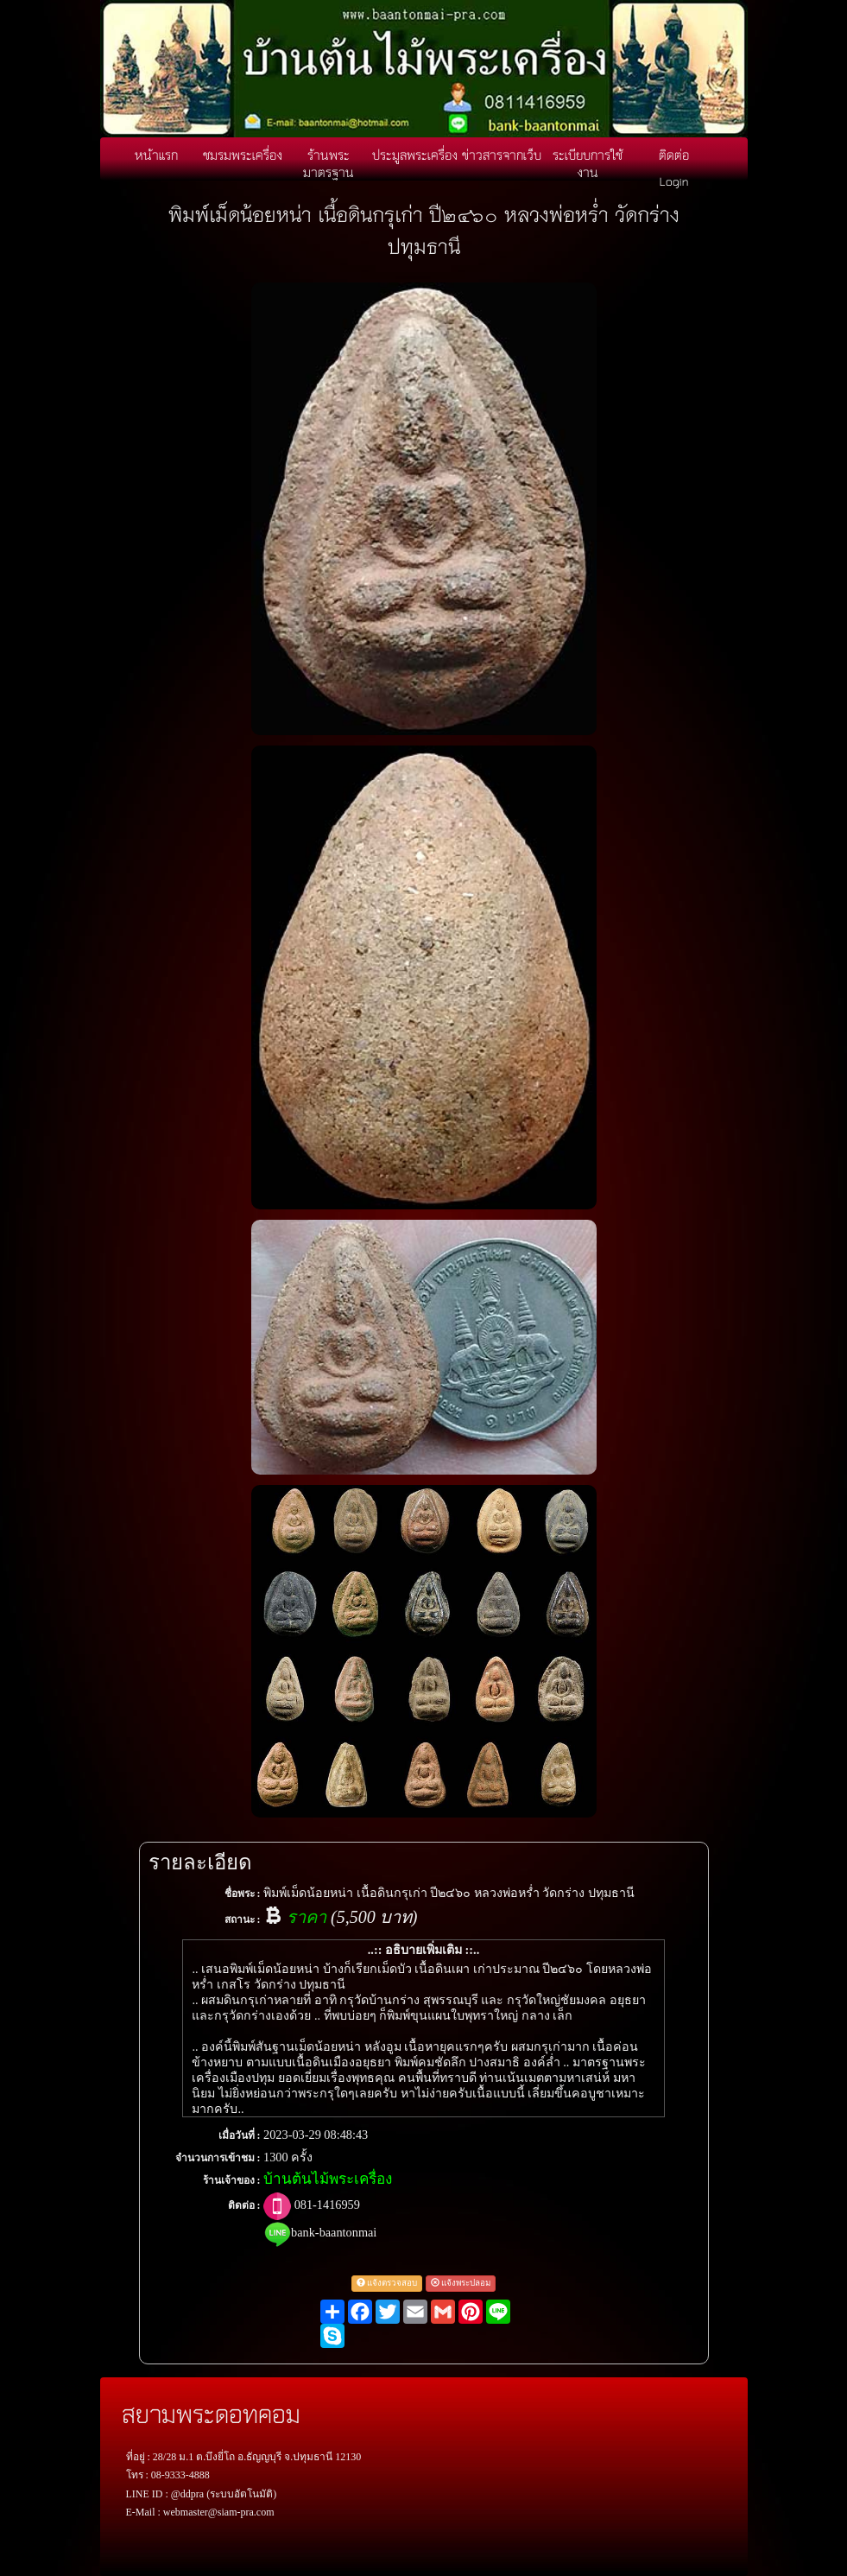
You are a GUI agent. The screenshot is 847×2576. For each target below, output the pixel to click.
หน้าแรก (156, 154)
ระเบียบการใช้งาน (588, 163)
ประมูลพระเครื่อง (415, 154)
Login (674, 180)
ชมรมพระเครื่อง (242, 154)
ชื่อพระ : (242, 1894)
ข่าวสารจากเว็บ (501, 154)
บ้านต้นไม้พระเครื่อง (327, 2179)
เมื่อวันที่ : (239, 2135)
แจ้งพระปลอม (460, 2282)
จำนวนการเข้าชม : (218, 2158)
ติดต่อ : (244, 2205)
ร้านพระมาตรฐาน (328, 163)
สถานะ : (242, 1919)
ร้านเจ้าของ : (232, 2180)
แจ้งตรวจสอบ (387, 2282)
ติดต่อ (674, 154)
